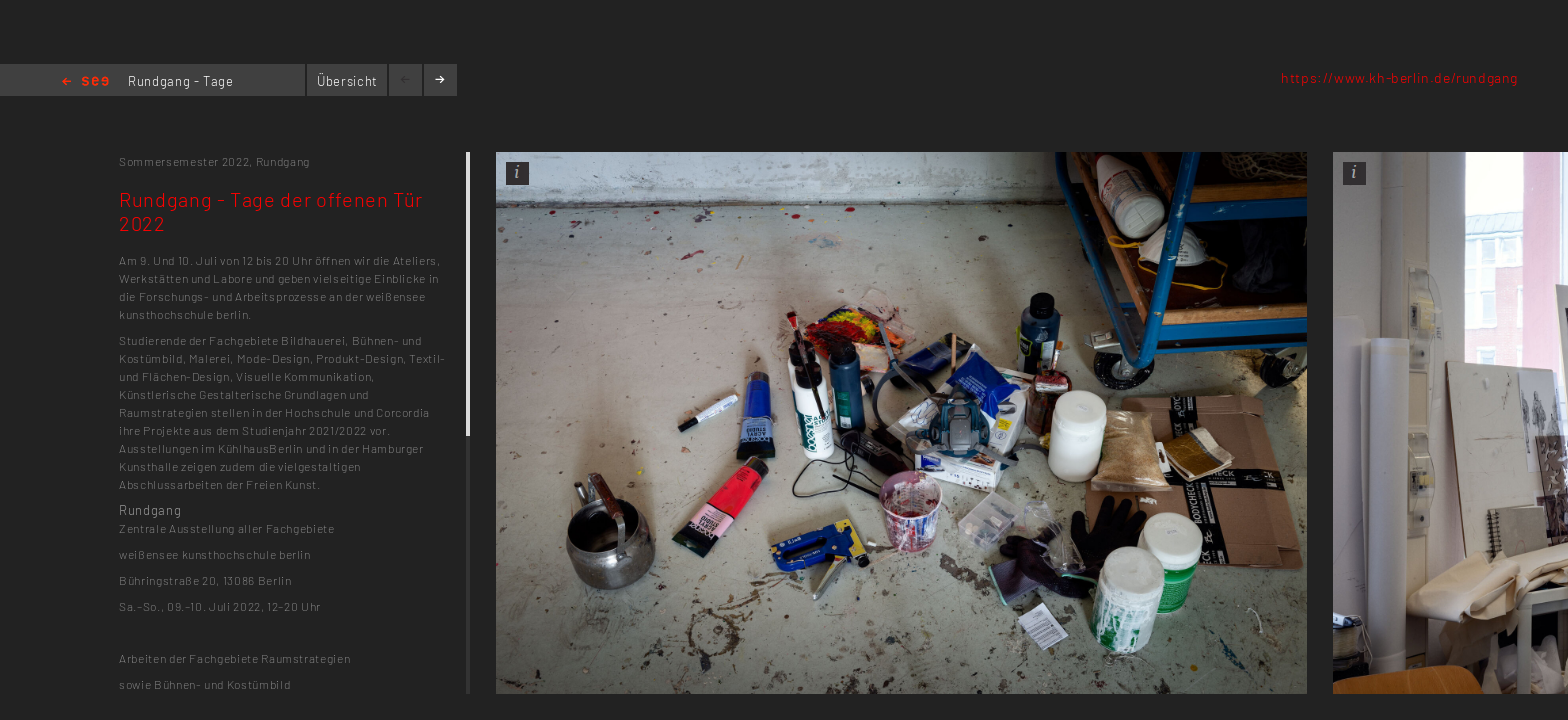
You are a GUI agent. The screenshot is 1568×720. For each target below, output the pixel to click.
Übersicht (347, 81)
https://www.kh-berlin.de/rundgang (1399, 77)
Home (85, 82)
